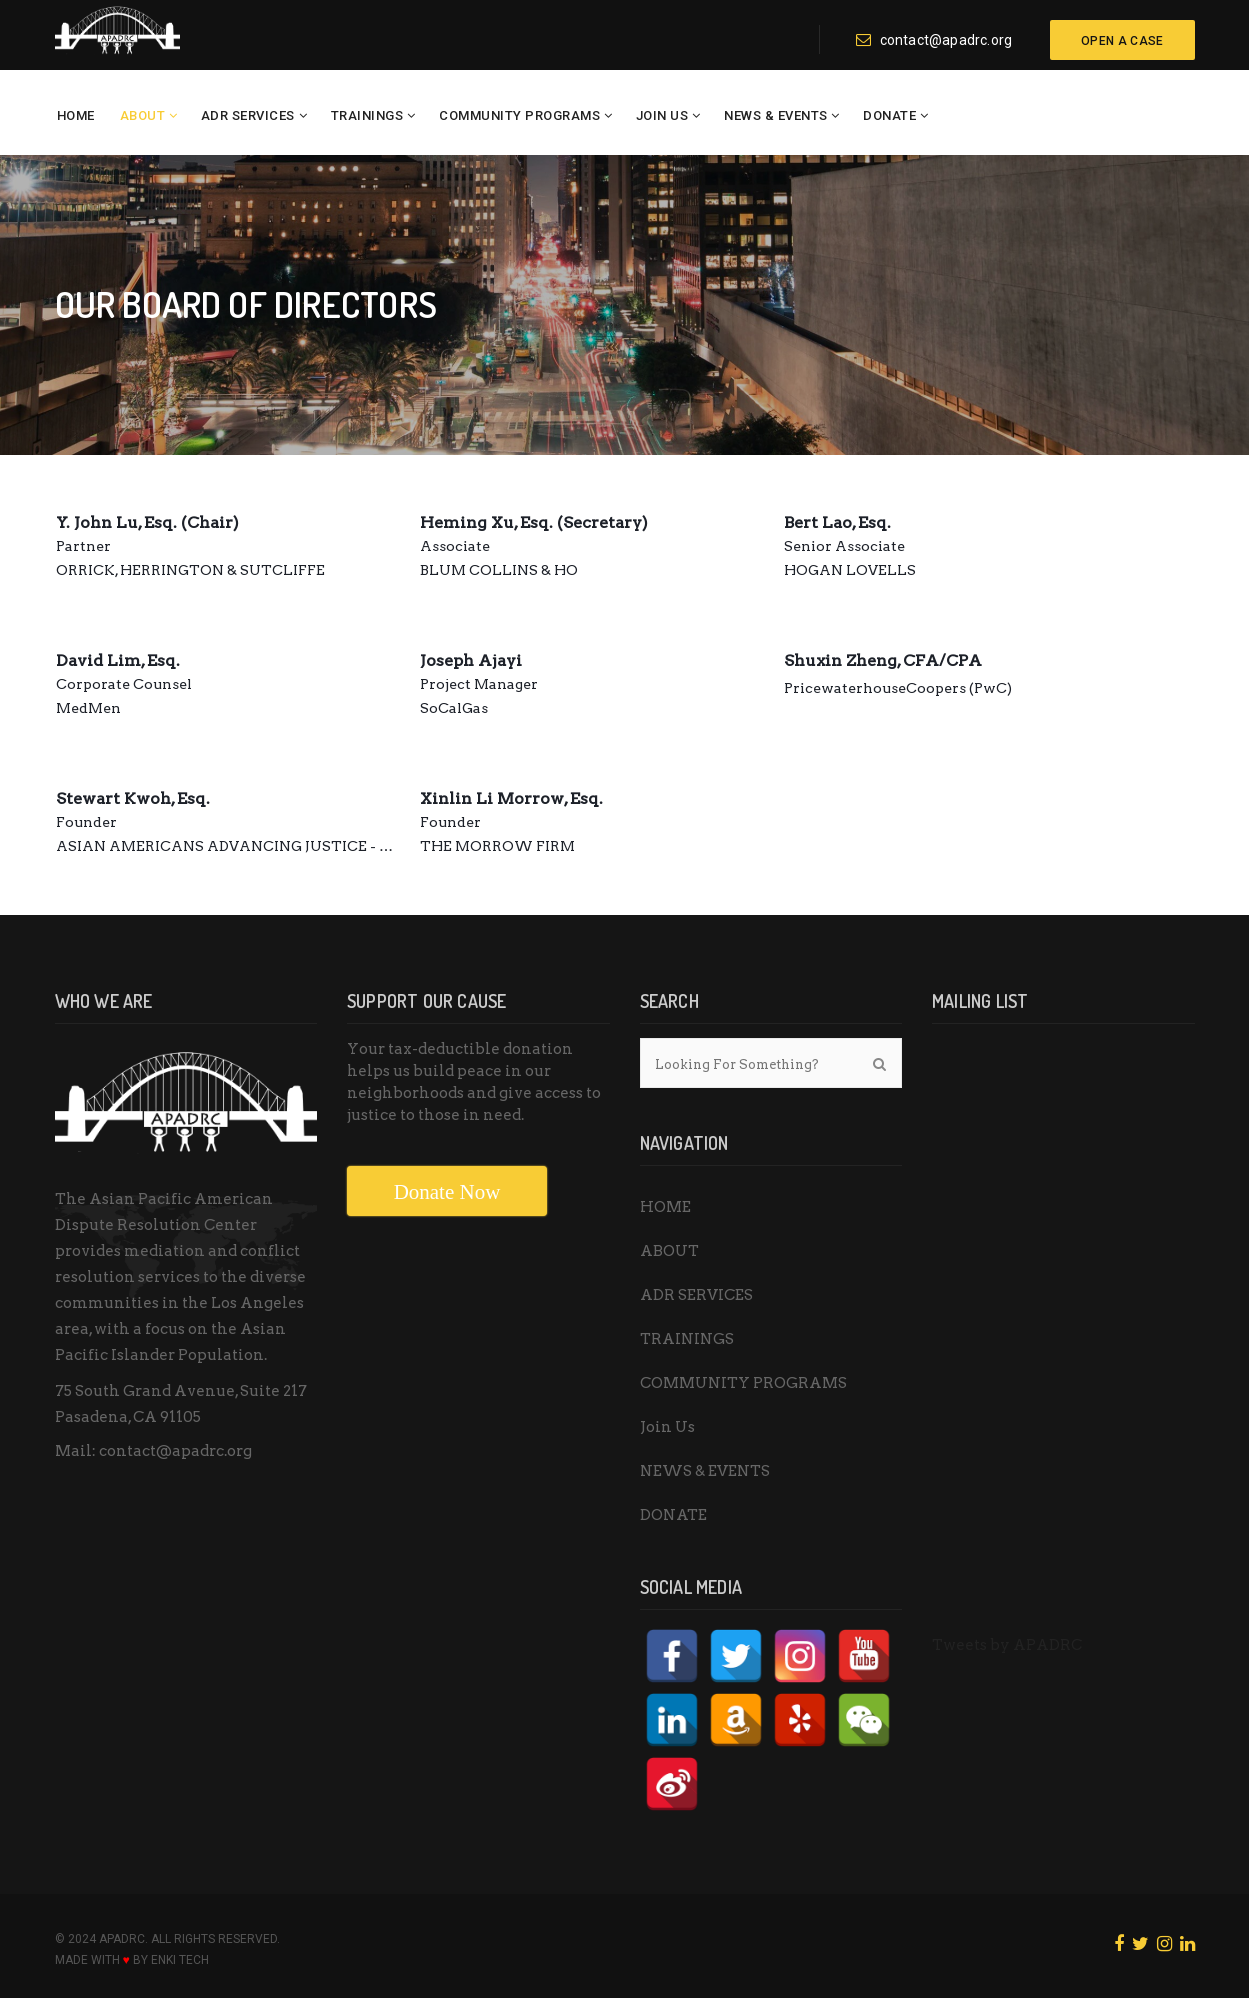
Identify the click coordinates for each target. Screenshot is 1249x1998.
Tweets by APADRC (1007, 1645)
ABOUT (143, 115)
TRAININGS (367, 115)
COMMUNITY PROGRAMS (519, 115)
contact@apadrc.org (934, 40)
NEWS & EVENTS (776, 115)
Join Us (662, 115)
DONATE (889, 115)
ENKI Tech (180, 1960)
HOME (76, 115)
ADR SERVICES (248, 115)
